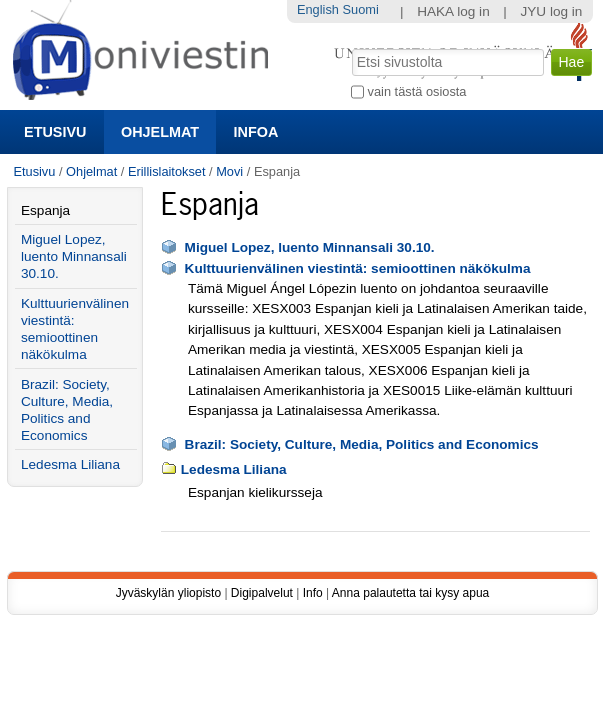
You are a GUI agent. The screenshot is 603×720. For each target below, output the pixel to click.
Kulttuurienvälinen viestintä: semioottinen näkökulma (358, 268)
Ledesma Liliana (234, 469)
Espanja (45, 210)
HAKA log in (453, 11)
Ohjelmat (160, 132)
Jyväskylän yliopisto (168, 593)
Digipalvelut (262, 593)
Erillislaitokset (167, 171)
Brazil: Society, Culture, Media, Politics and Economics (362, 444)
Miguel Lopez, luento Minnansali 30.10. (310, 247)
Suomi (361, 9)
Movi (229, 171)
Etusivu (55, 132)
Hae (350, 47)
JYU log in (551, 11)
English (318, 9)
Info (313, 593)
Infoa (256, 132)
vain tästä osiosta (417, 91)
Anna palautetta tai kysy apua (410, 593)
